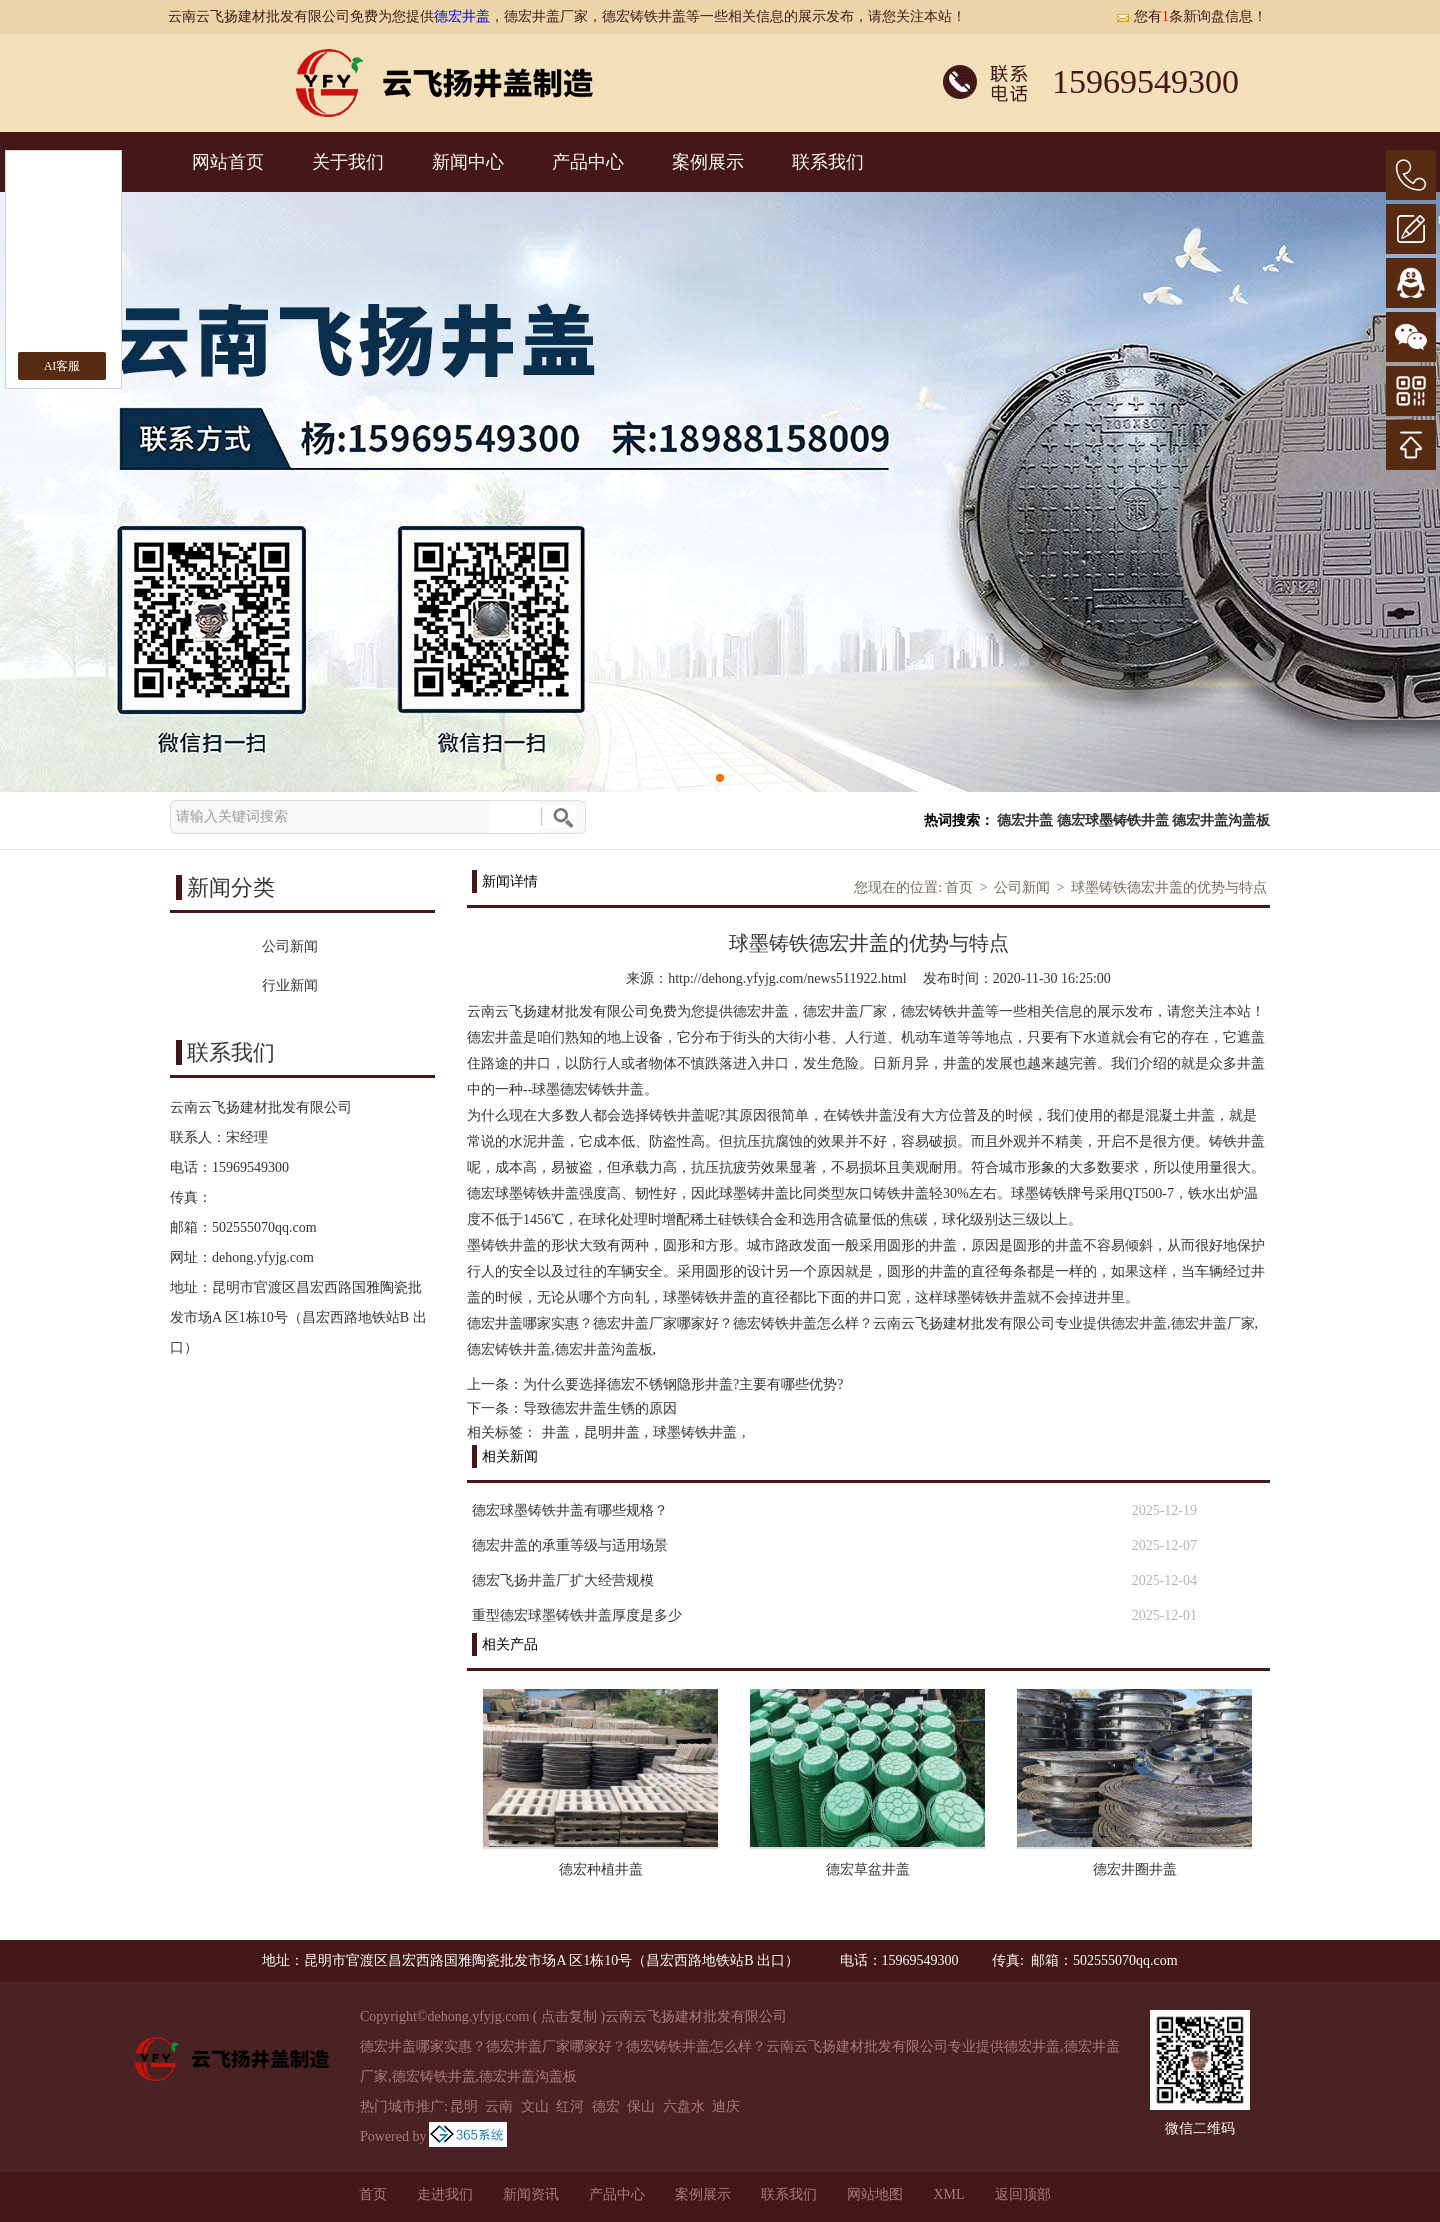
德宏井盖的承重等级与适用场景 (570, 1545)
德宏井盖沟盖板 (1221, 820)
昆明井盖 (612, 1432)
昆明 (464, 2106)
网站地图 (875, 2194)
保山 (641, 2106)
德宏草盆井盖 (868, 1869)
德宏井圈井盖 (1135, 1869)
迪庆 (726, 2106)
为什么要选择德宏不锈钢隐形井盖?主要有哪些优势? (683, 1384)
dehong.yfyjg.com (263, 1257)
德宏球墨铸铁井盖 (1113, 820)
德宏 (606, 2106)
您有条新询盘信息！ (1191, 16)
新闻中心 (468, 162)
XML (948, 2194)
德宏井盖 (462, 16)
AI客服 (62, 366)
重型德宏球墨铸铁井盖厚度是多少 (577, 1615)
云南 (499, 2106)
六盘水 (684, 2106)
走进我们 (445, 2194)
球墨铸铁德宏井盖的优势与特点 (1169, 887)
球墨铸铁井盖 (695, 1432)
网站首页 (228, 162)
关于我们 (348, 162)
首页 (959, 887)
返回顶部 (1023, 2194)
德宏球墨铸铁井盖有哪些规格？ (570, 1510)
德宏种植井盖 (601, 1869)
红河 (570, 2106)
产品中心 (588, 162)
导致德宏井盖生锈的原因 (600, 1408)
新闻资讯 (531, 2194)
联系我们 (828, 162)
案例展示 (708, 162)
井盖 (556, 1432)
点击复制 (569, 2016)
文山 (535, 2106)
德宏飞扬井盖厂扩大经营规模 (563, 1580)
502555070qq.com (264, 1227)
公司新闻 (1022, 887)
